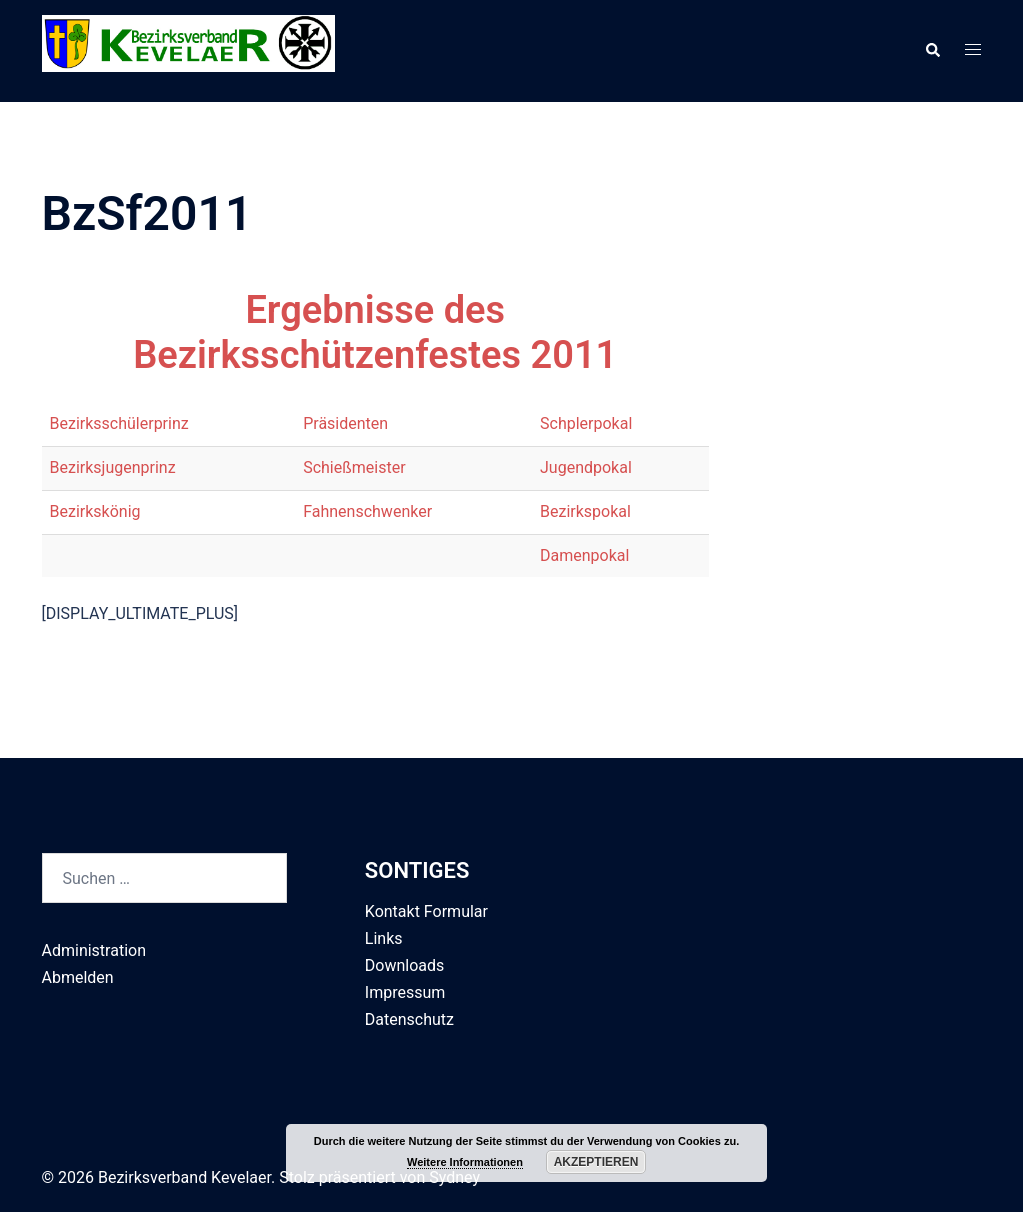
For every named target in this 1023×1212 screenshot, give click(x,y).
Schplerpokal (586, 423)
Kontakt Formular (426, 911)
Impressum (405, 992)
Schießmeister (354, 467)
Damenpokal (584, 555)
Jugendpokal (586, 467)
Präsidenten (345, 423)
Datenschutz (409, 1019)
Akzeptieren (596, 1162)
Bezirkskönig (95, 511)
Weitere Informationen (465, 1162)
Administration (94, 950)
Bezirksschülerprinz (119, 423)
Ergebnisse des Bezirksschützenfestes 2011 (375, 333)
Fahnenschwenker (367, 511)
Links (384, 938)
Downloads (404, 965)
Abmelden (78, 977)
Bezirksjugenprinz (113, 467)
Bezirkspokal (585, 511)
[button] (932, 51)
